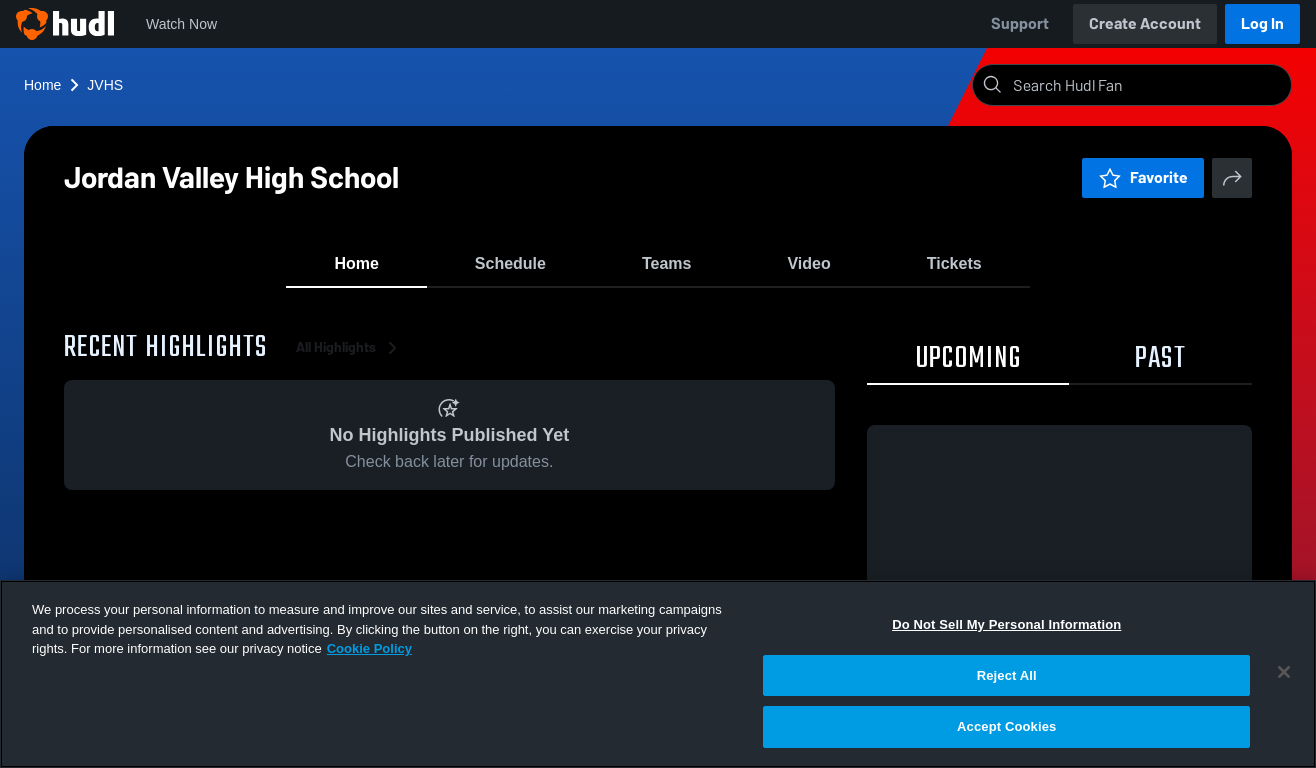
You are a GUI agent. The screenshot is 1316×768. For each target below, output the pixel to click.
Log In (1262, 23)
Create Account (1145, 23)
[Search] (1148, 85)
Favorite (1143, 177)
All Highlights (350, 359)
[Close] (1284, 672)
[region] (658, 674)
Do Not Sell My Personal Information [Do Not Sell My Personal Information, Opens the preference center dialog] (1006, 624)
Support (1020, 23)
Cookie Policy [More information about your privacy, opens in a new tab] (369, 648)
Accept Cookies (1006, 726)
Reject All (1007, 675)
